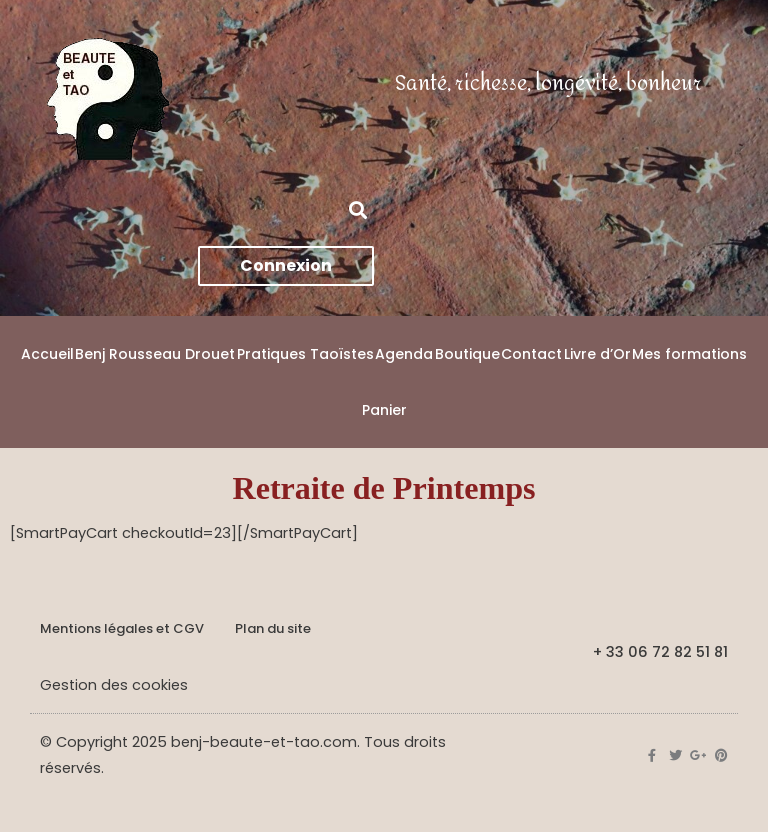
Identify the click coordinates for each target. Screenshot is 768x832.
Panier (384, 410)
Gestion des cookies (114, 685)
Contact (531, 354)
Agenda (404, 354)
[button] (357, 209)
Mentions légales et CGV (122, 628)
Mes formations (689, 354)
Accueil (47, 354)
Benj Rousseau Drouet (155, 354)
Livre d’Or (597, 354)
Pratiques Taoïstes (305, 354)
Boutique (467, 354)
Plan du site (273, 628)
